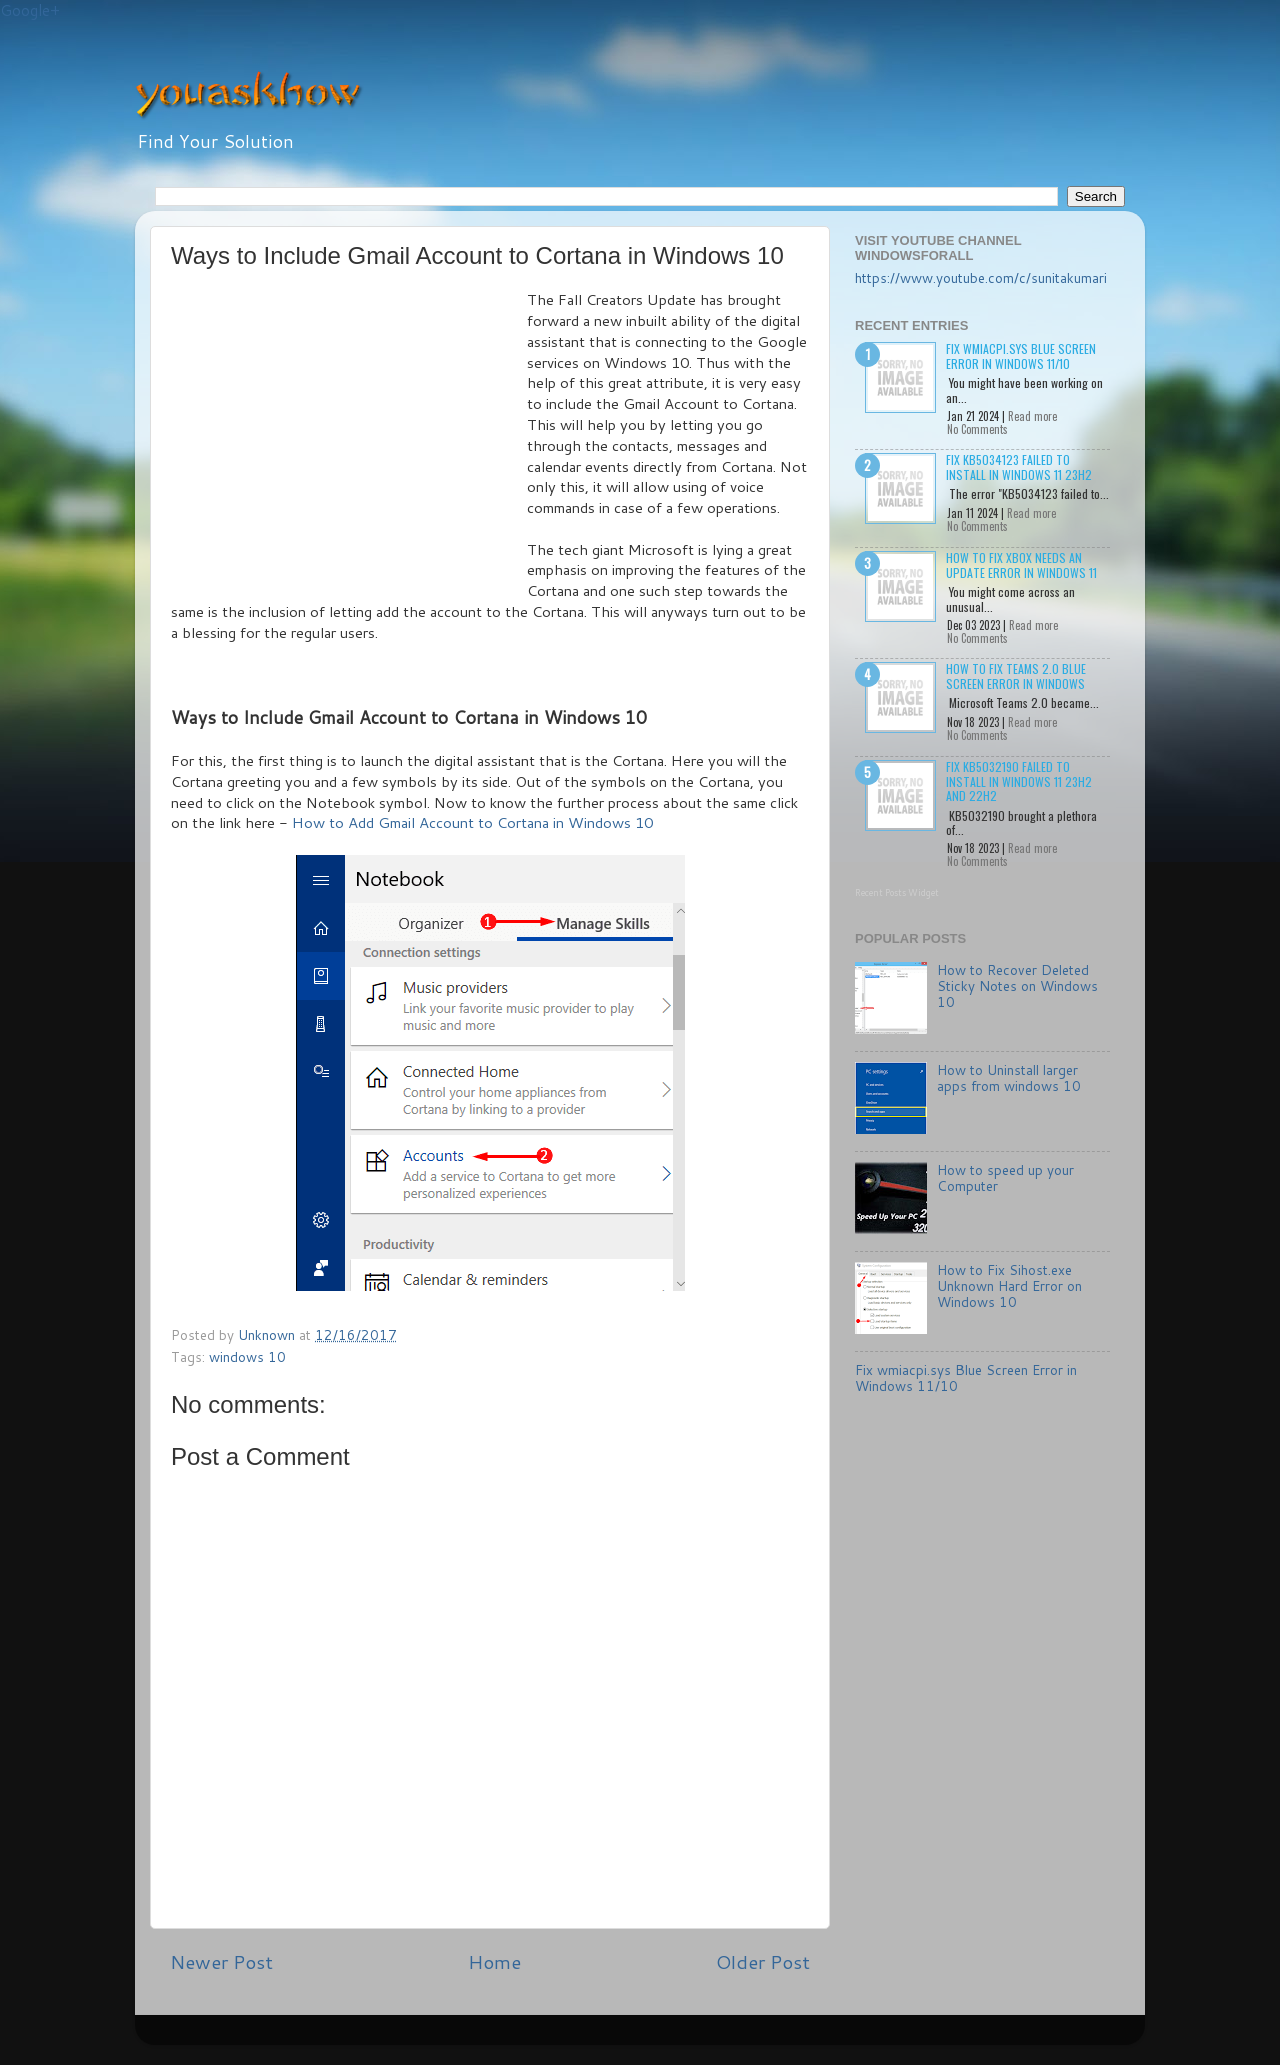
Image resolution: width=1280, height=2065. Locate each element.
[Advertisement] (349, 440)
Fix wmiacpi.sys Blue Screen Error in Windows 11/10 (1021, 355)
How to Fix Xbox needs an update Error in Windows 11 (1021, 564)
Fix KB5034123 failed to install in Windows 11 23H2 (1019, 466)
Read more (1032, 416)
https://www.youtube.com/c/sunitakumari (981, 277)
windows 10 (247, 1356)
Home (494, 1961)
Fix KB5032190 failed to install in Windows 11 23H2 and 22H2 (1019, 781)
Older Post (763, 1961)
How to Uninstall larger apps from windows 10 (1009, 1077)
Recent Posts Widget (897, 892)
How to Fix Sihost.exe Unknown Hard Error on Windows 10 (1009, 1285)
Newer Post (221, 1961)
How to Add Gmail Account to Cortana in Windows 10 (472, 822)
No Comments (977, 429)
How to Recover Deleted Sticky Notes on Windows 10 (1017, 985)
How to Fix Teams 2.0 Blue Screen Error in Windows (1016, 675)
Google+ (30, 10)
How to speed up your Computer (1005, 1177)
